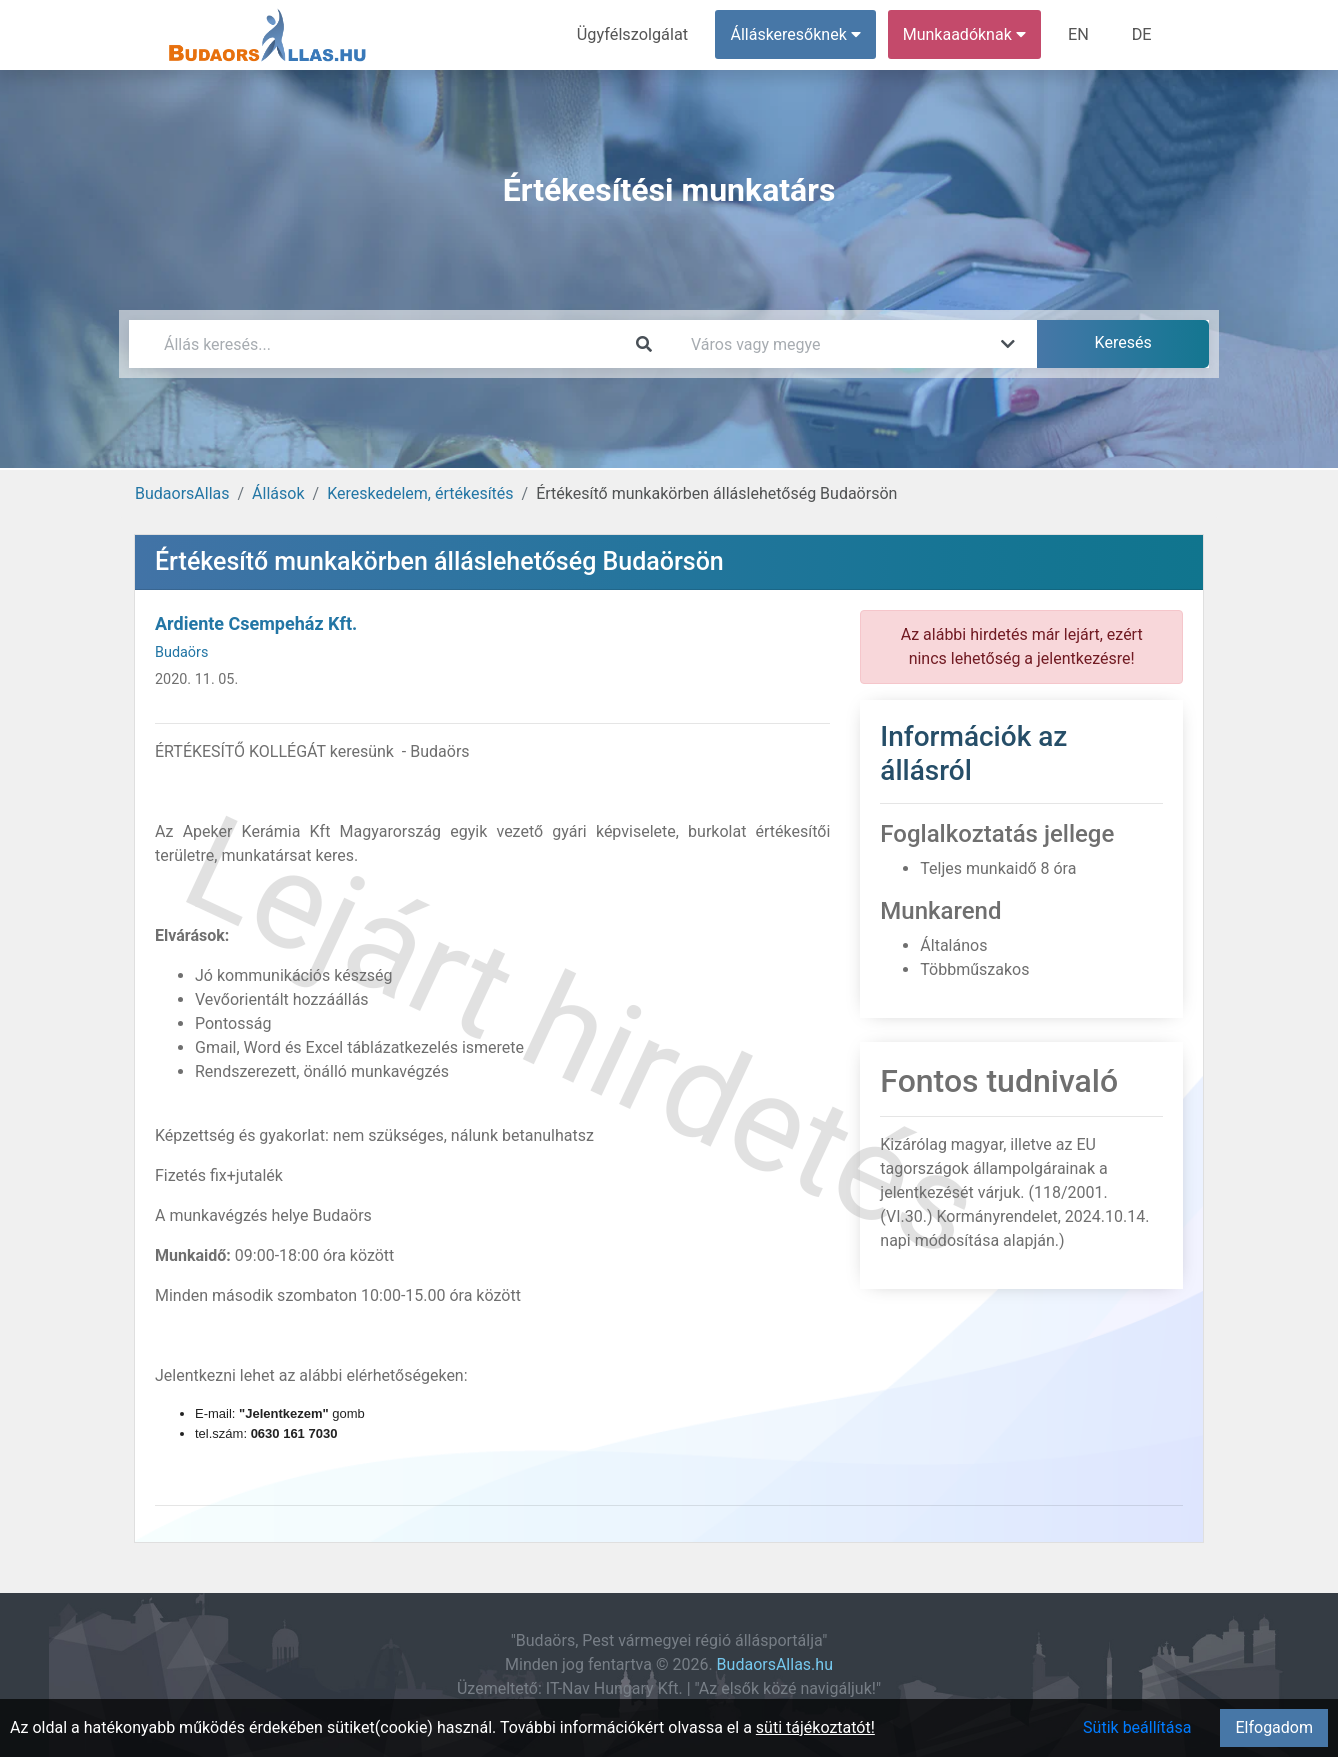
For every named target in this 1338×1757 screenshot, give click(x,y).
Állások (278, 493)
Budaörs (181, 652)
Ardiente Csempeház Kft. (256, 623)
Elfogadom (1274, 1727)
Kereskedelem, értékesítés (420, 493)
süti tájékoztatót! (815, 1727)
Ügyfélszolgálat (635, 34)
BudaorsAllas (182, 493)
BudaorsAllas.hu (775, 1664)
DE (1142, 34)
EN (1080, 34)
